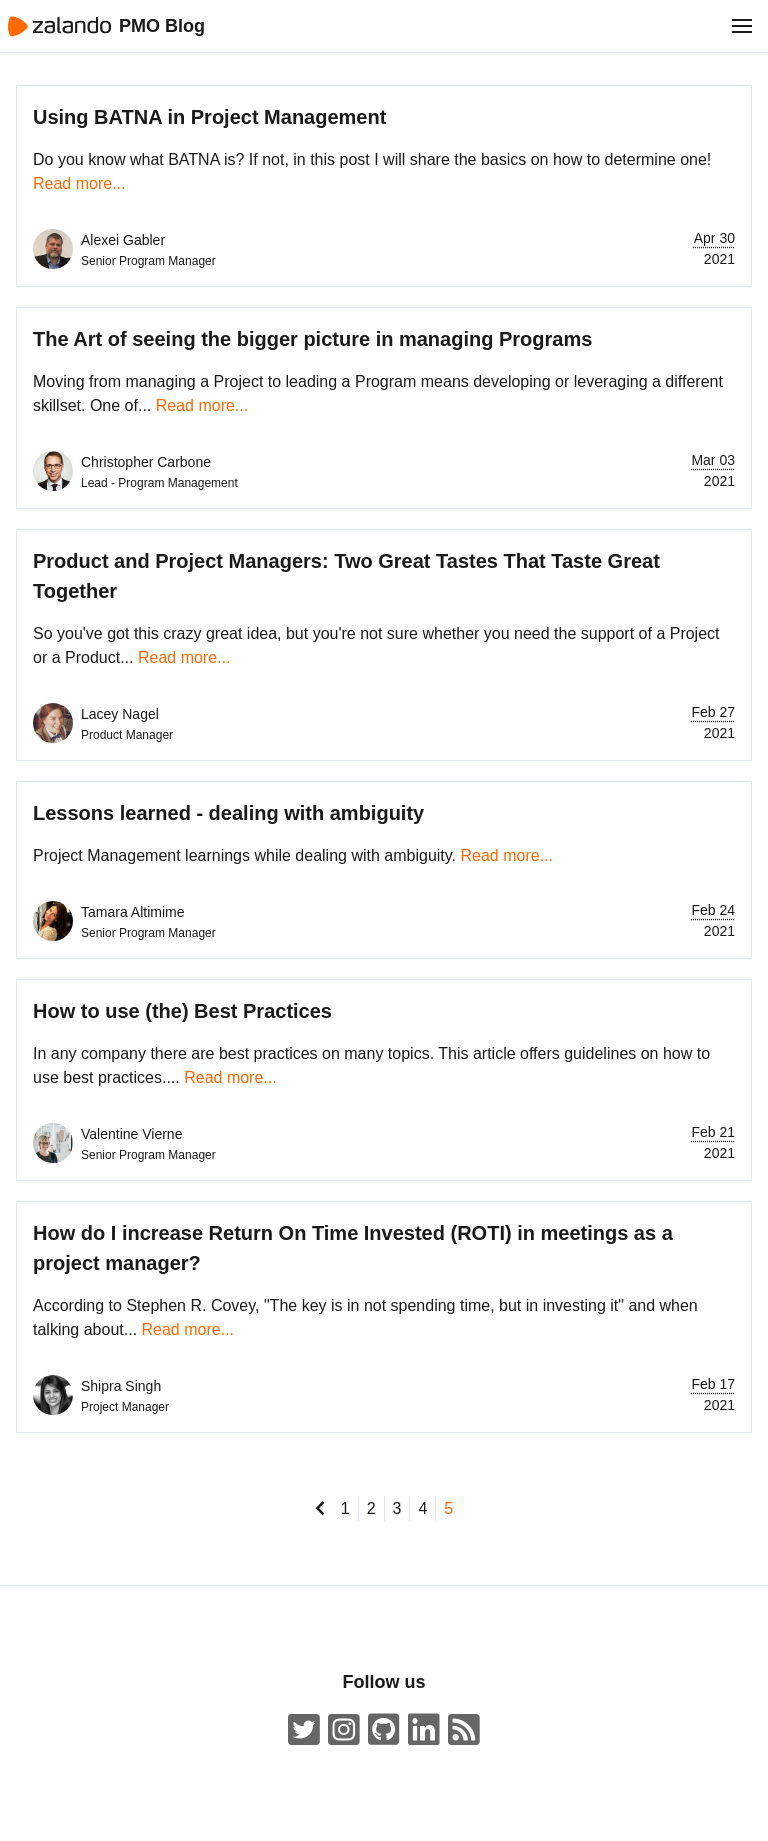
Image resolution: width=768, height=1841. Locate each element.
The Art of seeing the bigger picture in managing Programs (312, 339)
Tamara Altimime (132, 912)
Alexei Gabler (123, 240)
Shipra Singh (121, 1386)
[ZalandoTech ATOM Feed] (464, 1730)
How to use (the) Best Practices (182, 1011)
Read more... (79, 183)
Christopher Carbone (146, 462)
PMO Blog (162, 26)
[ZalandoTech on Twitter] (304, 1730)
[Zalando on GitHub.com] (384, 1730)
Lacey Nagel (120, 714)
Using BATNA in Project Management (209, 117)
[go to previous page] (320, 1508)
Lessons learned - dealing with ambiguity (228, 813)
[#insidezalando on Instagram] (344, 1730)
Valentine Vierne (131, 1134)
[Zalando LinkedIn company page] (424, 1730)
